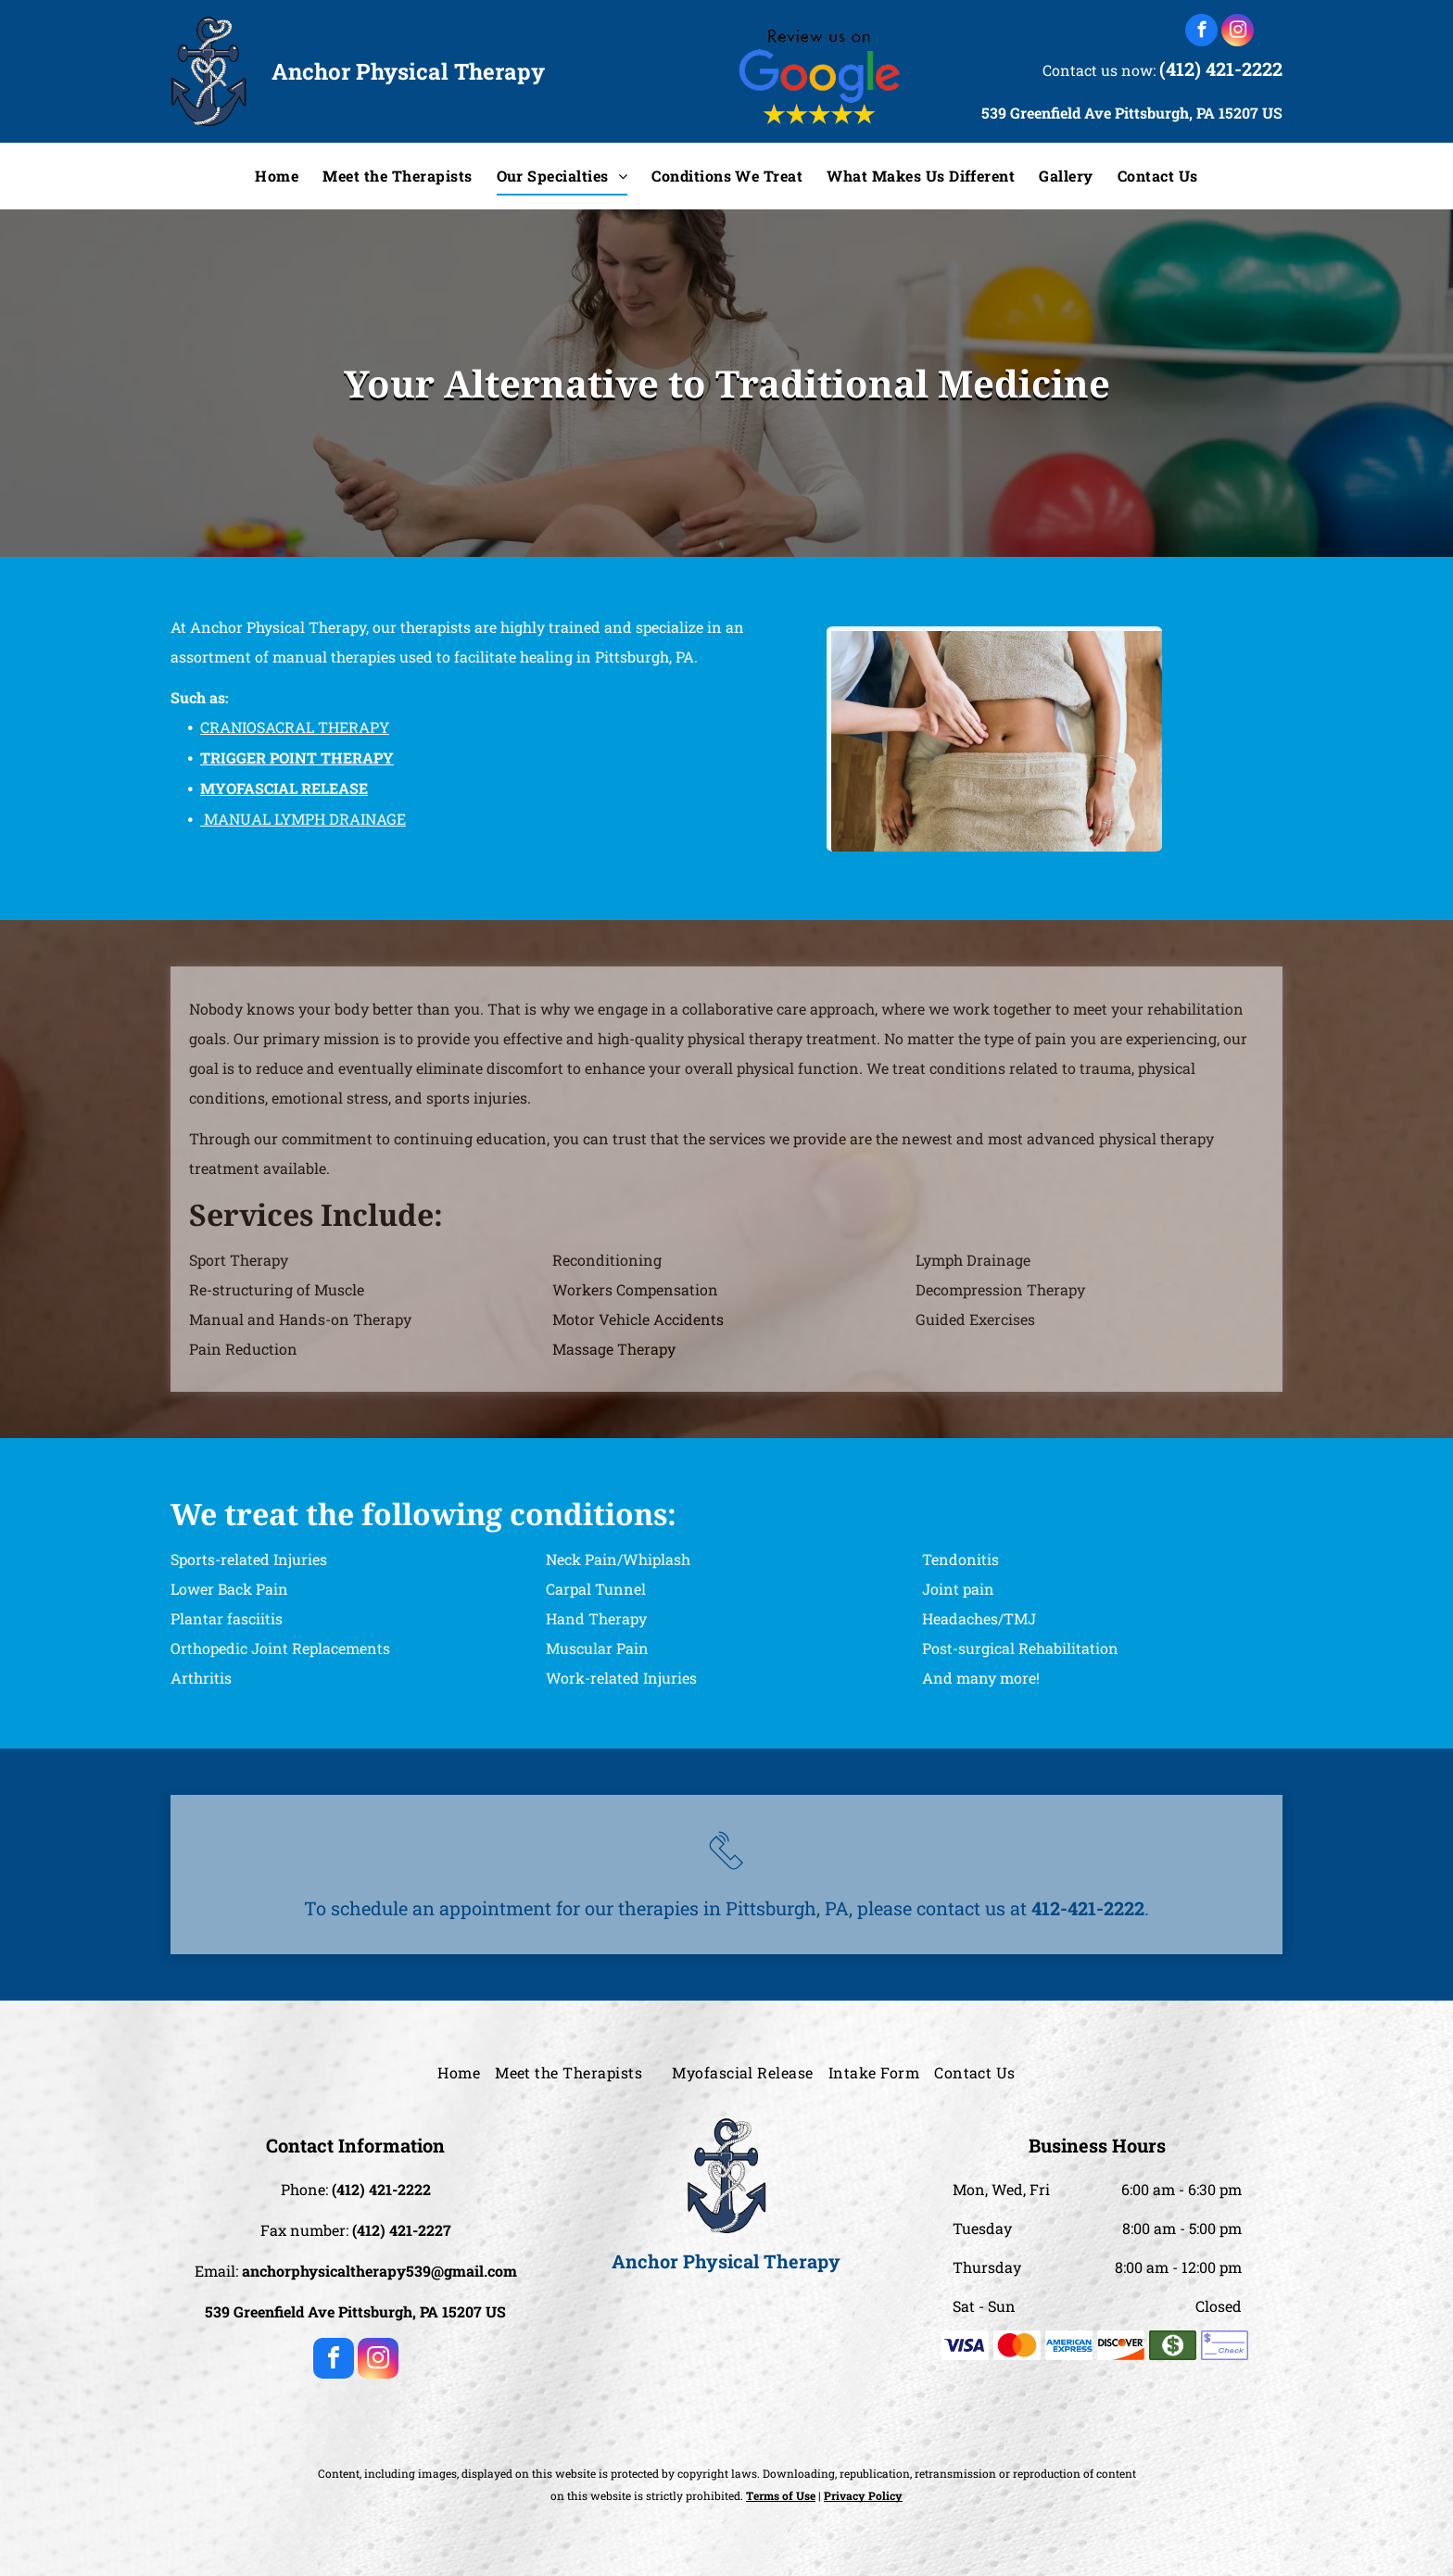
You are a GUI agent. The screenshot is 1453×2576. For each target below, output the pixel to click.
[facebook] (1201, 32)
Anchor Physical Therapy (408, 71)
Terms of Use (780, 2495)
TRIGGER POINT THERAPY (297, 757)
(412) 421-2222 (1220, 69)
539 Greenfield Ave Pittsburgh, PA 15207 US (1131, 112)
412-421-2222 (1087, 1908)
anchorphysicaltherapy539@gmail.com (379, 2270)
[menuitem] (276, 176)
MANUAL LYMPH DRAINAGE (305, 818)
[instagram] (1237, 32)
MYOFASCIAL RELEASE (284, 788)
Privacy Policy (863, 2495)
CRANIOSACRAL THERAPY (294, 727)
